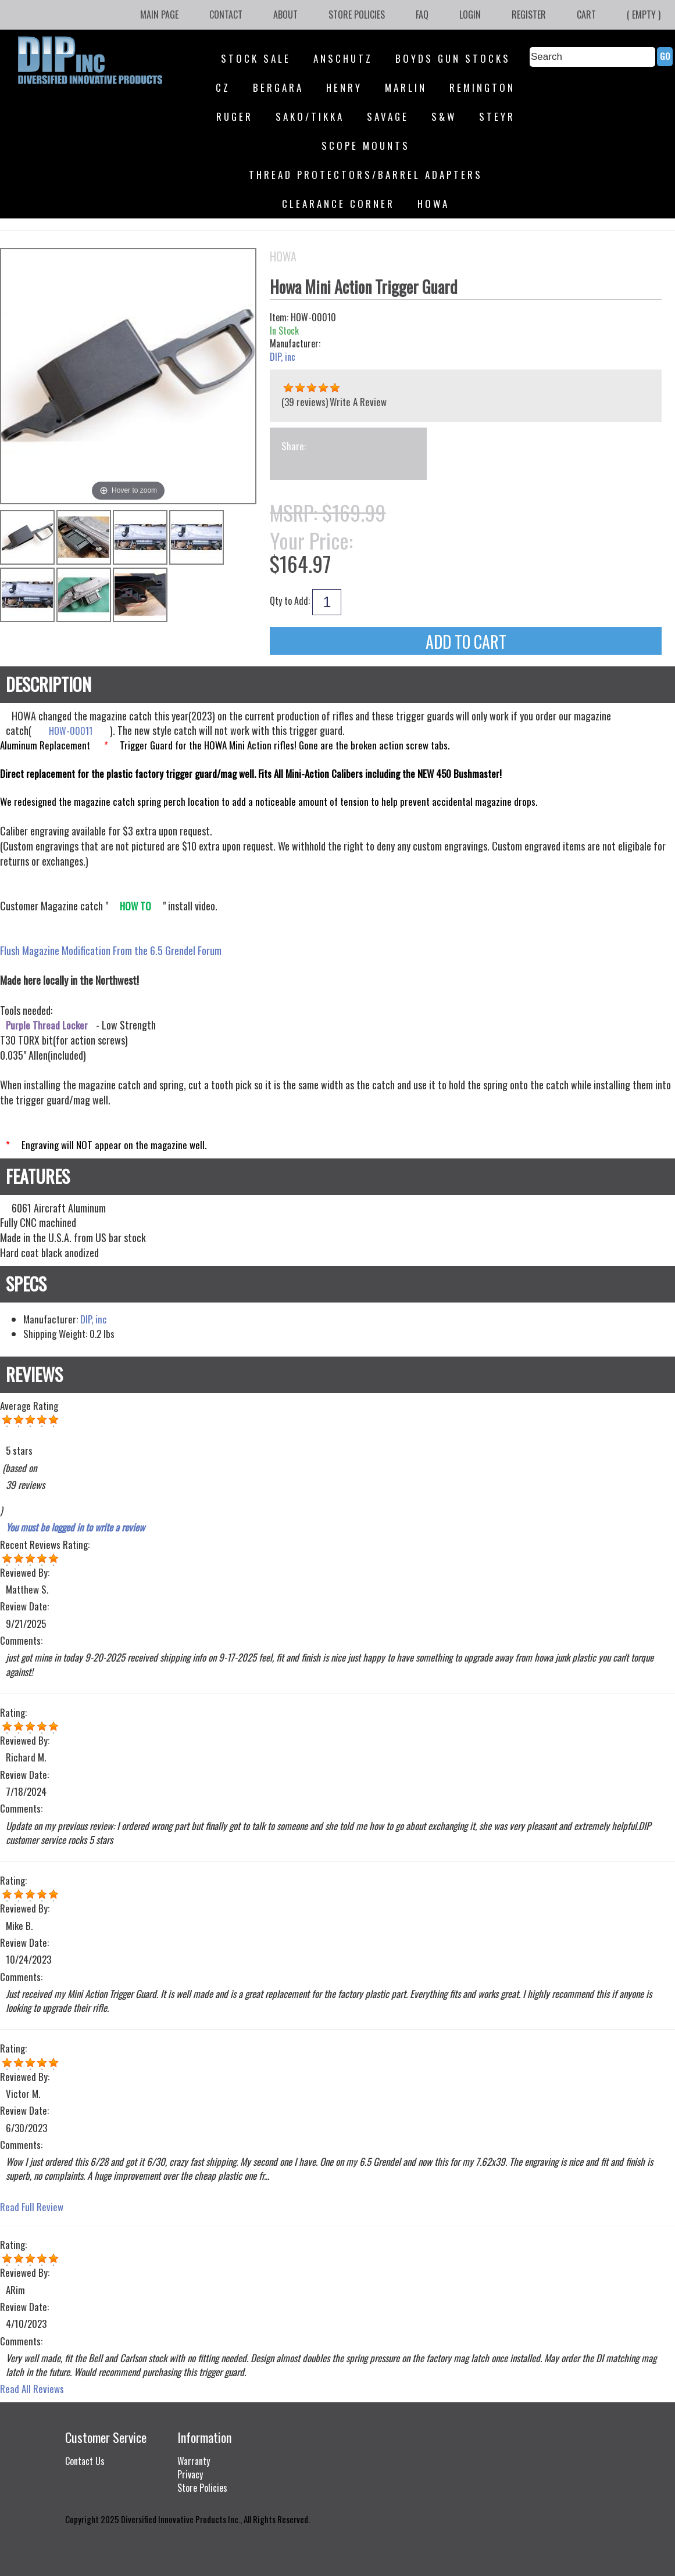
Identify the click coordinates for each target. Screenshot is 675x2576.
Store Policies (356, 14)
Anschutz (343, 58)
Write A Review (358, 401)
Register (529, 14)
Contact (225, 14)
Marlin (406, 87)
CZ (223, 87)
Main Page (159, 14)
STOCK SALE (256, 58)
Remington (482, 87)
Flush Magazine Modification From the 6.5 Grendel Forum (111, 950)
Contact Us (85, 2461)
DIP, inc (282, 357)
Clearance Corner (338, 203)
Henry (344, 87)
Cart (586, 14)
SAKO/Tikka (310, 116)
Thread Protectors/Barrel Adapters (366, 174)
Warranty (193, 2461)
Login (470, 14)
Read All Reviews (32, 2388)
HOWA (433, 203)
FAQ (422, 14)
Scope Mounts (366, 145)
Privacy (190, 2474)
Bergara (278, 87)
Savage (388, 116)
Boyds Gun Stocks (452, 58)
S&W (443, 116)
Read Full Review (31, 2207)
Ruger (234, 116)
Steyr (497, 116)
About (285, 14)
